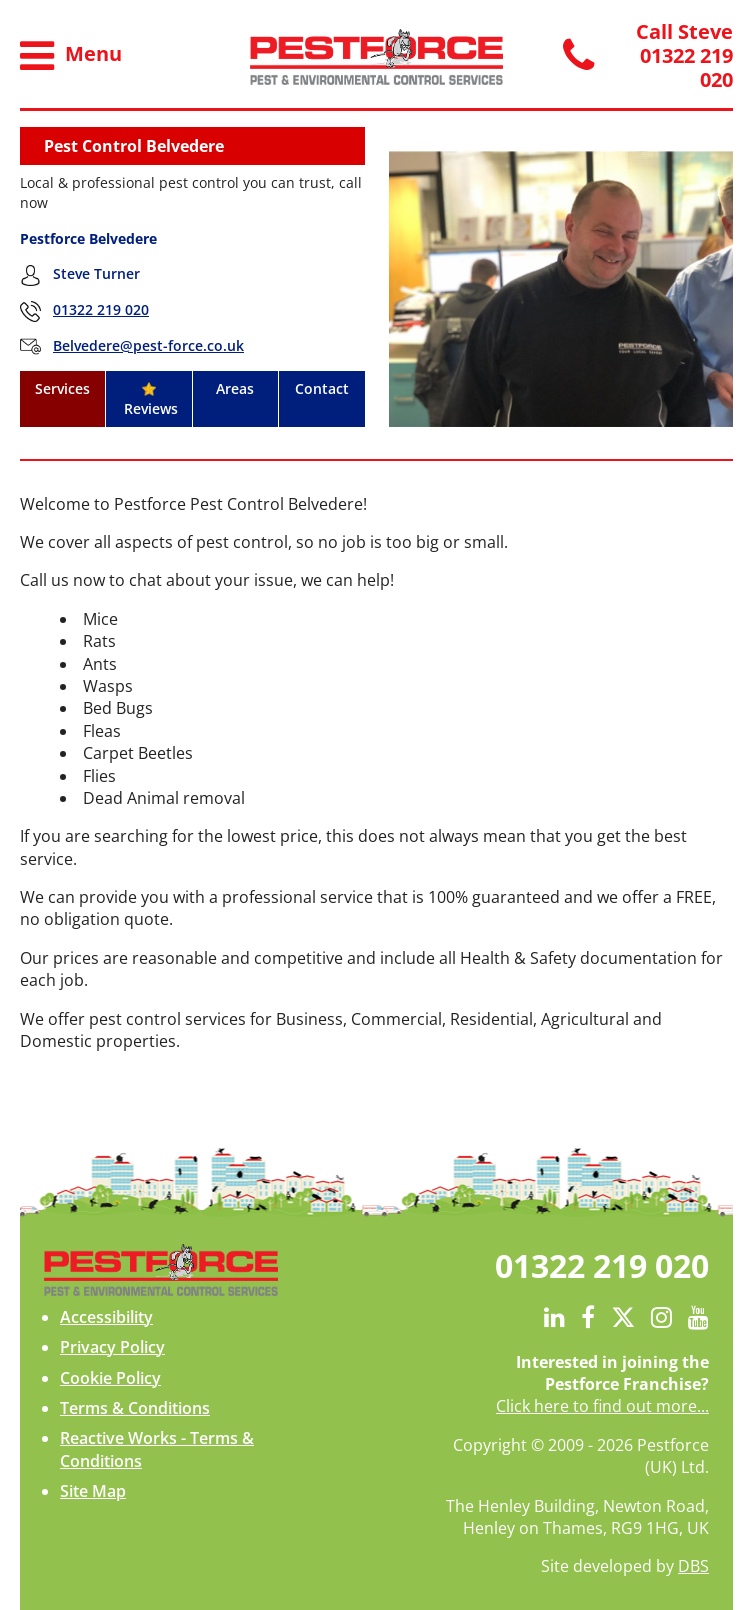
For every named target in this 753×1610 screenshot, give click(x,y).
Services (62, 388)
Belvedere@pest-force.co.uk (148, 345)
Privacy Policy (112, 1347)
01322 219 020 (101, 309)
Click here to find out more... (602, 1406)
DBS (693, 1566)
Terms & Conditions (135, 1408)
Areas (235, 388)
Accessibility (106, 1317)
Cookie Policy (110, 1378)
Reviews (149, 400)
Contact (322, 388)
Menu (71, 56)
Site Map (93, 1491)
